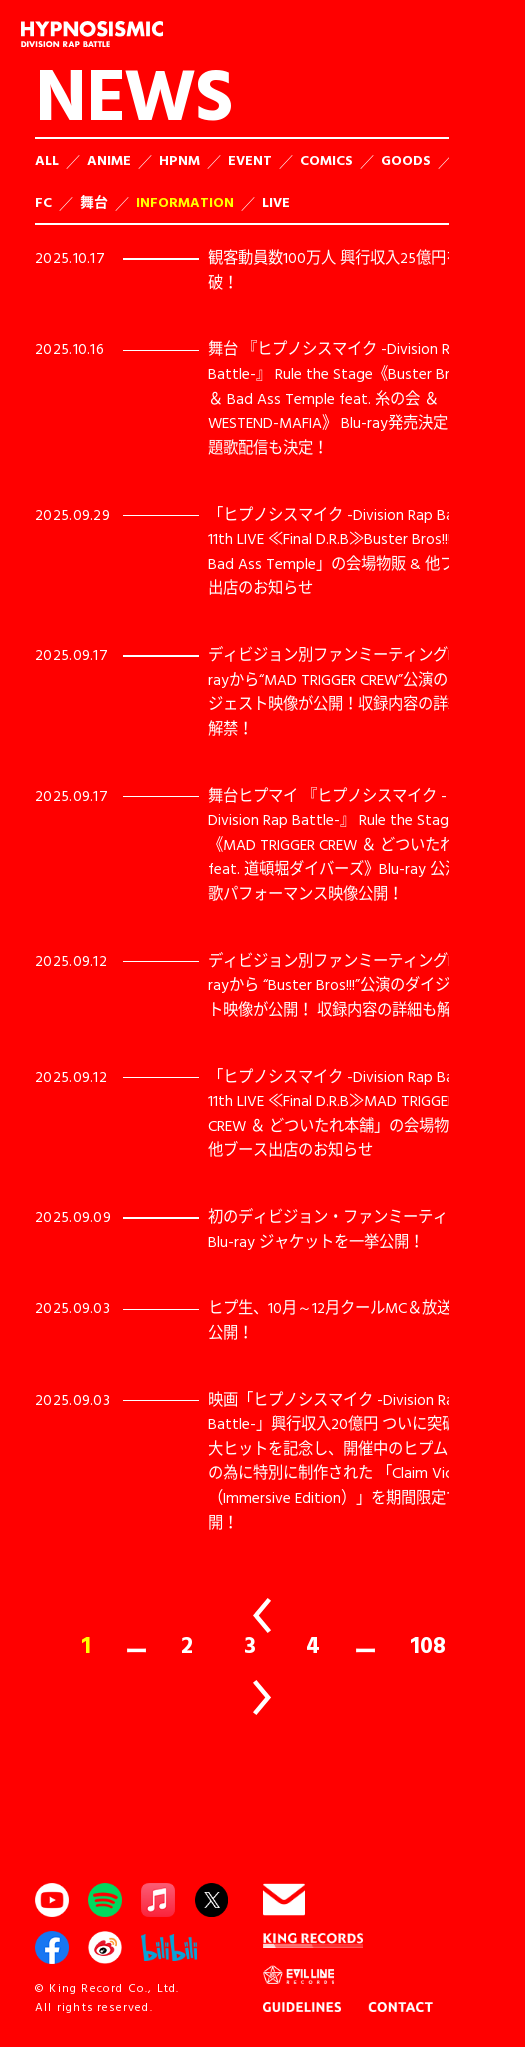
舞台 (94, 201)
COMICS (326, 159)
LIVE (276, 201)
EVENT (250, 159)
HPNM (179, 159)
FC (43, 201)
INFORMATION (185, 201)
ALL (47, 159)
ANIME (109, 159)
